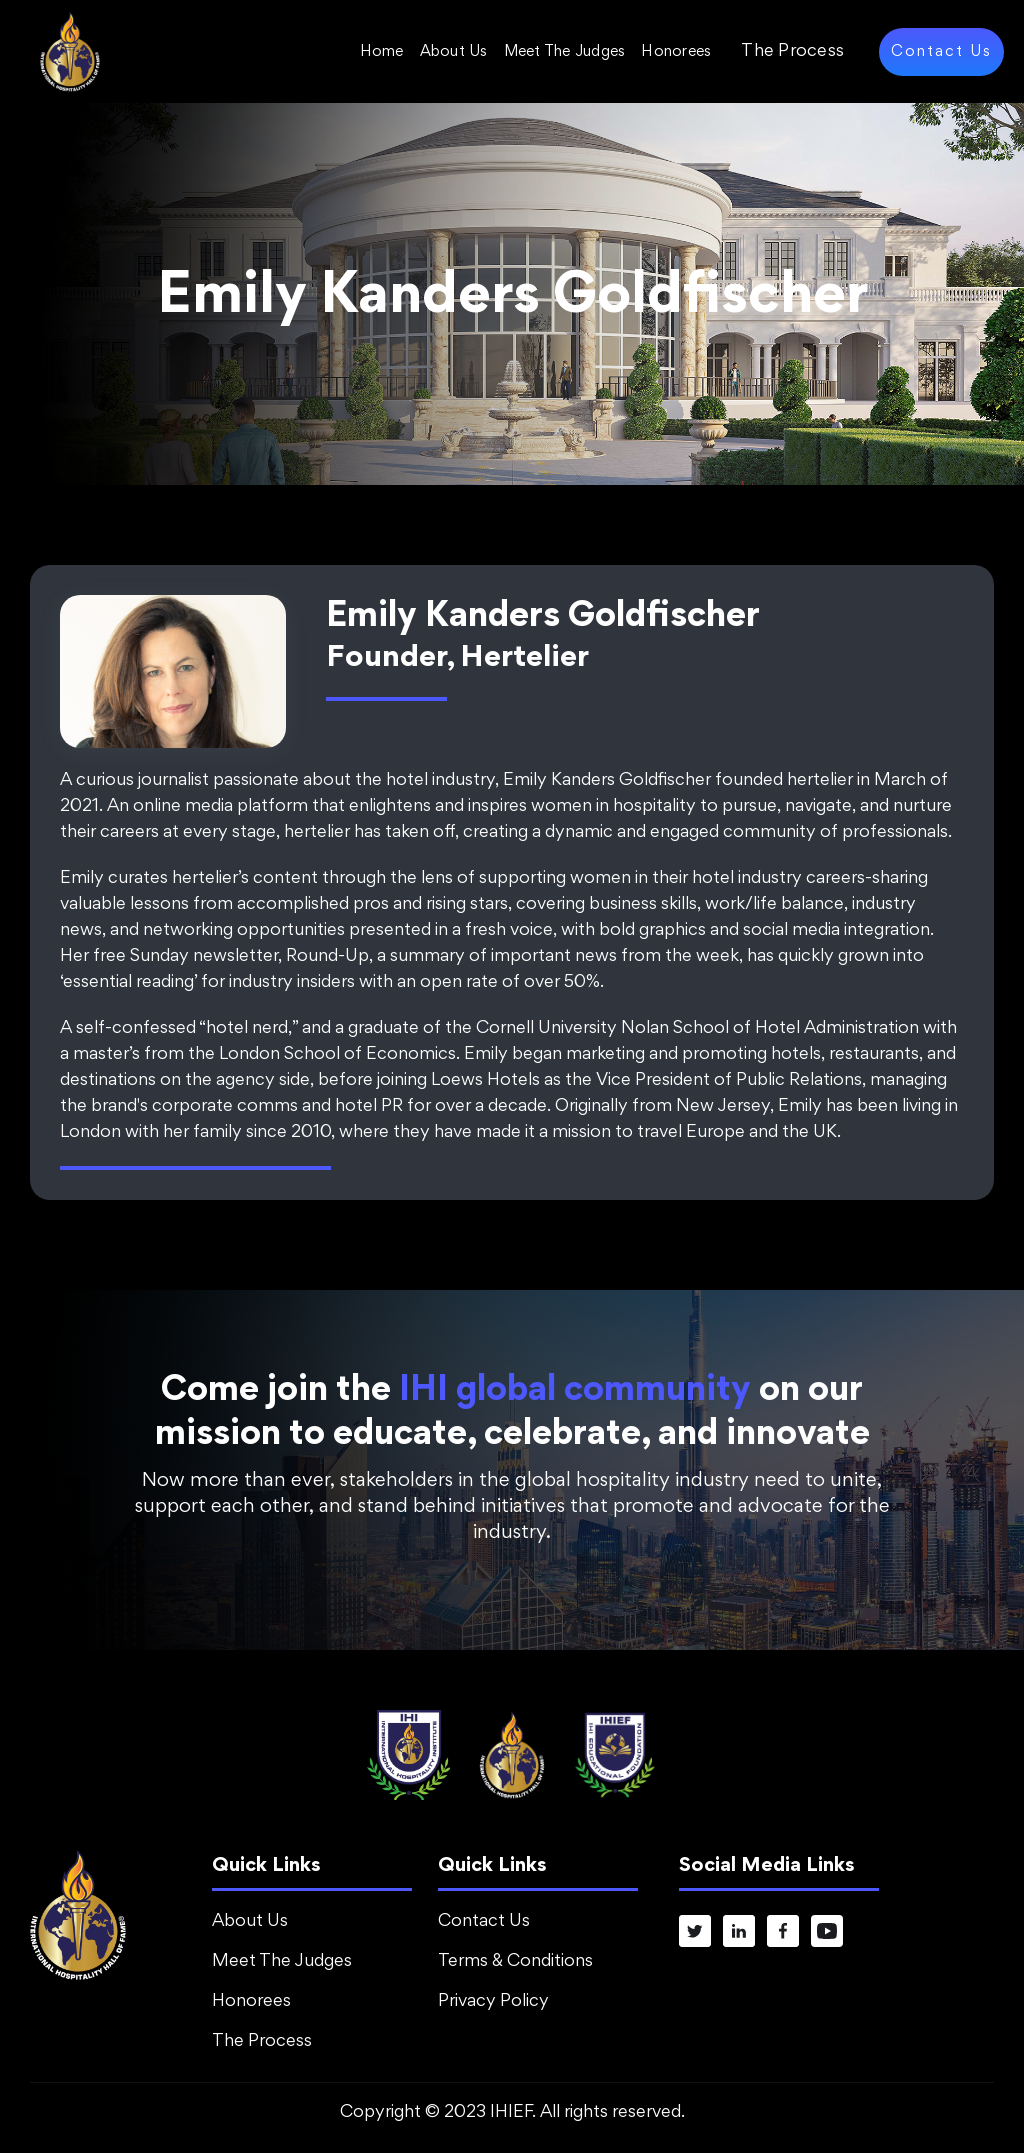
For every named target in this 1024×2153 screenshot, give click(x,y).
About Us (454, 52)
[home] (70, 51)
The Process (792, 52)
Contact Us (941, 52)
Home (382, 52)
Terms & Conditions (515, 1962)
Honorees (676, 52)
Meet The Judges (565, 52)
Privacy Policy (493, 2002)
